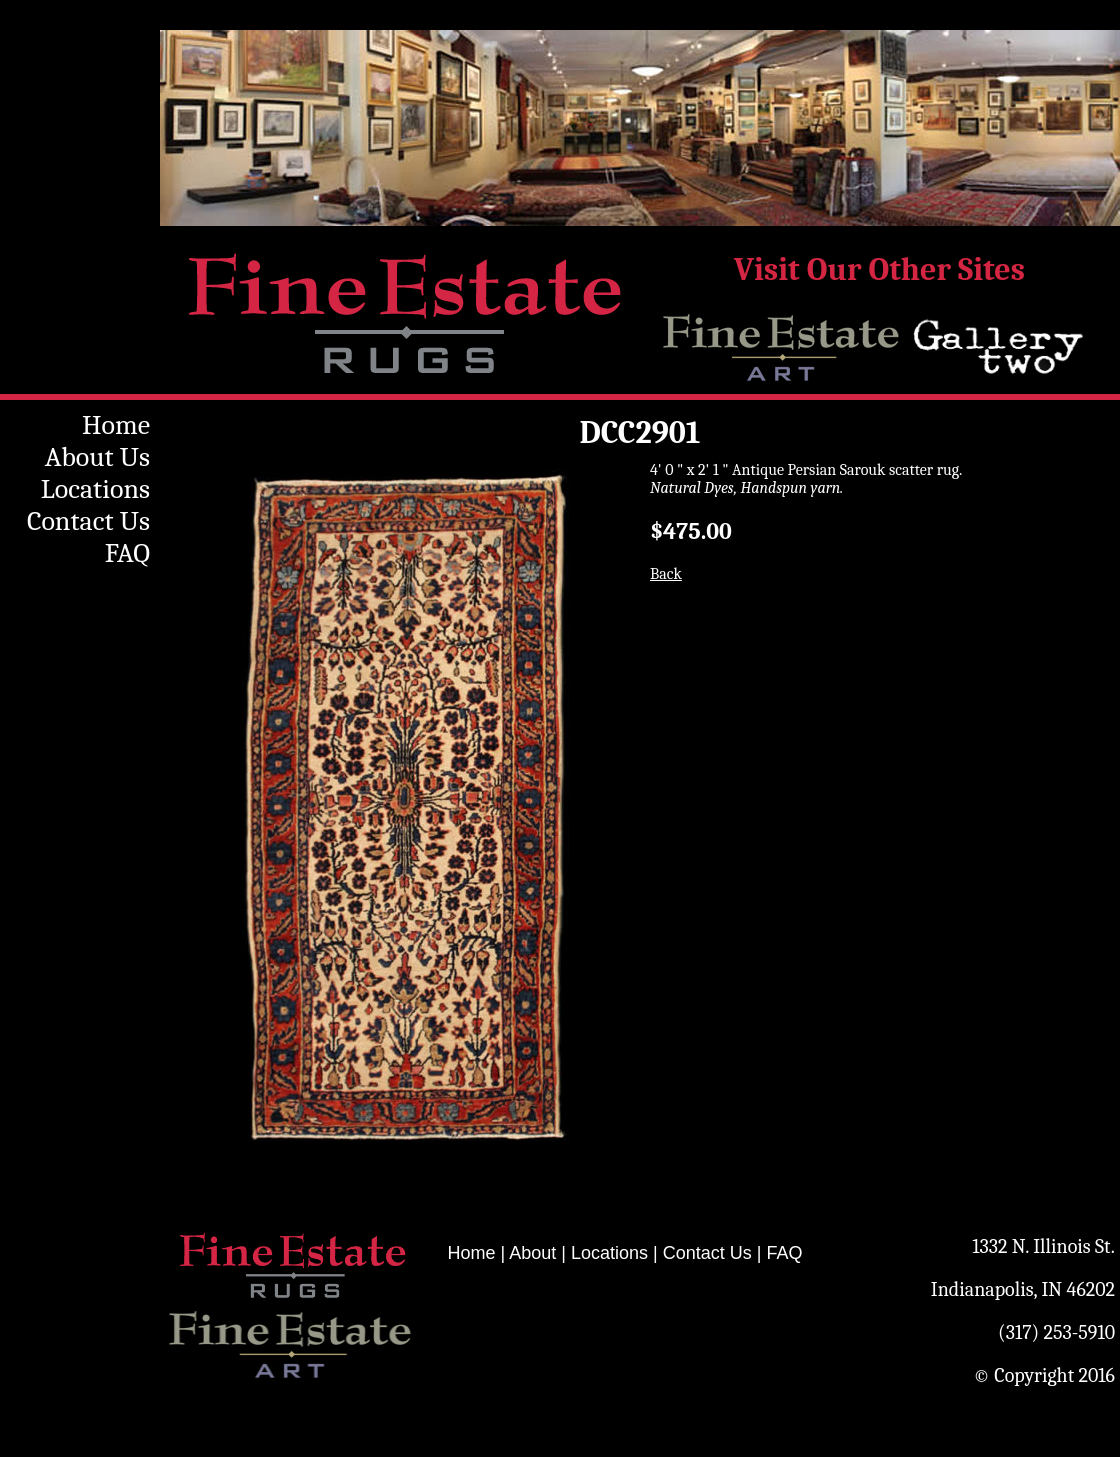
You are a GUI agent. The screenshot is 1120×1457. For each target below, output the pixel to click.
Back (666, 574)
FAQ (127, 553)
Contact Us (88, 521)
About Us (97, 457)
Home (116, 425)
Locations (95, 489)
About (532, 1253)
